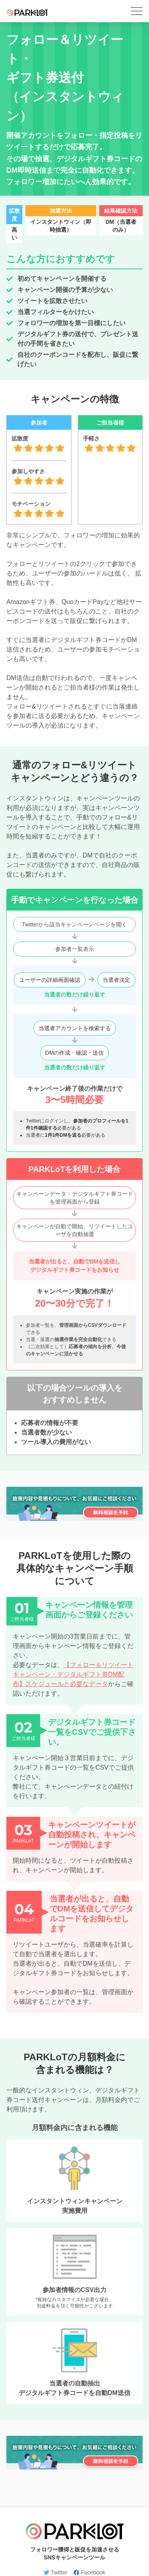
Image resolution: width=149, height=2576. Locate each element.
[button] (137, 11)
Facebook (89, 2572)
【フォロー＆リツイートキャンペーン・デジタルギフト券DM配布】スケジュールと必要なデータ (73, 1674)
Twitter (55, 2572)
